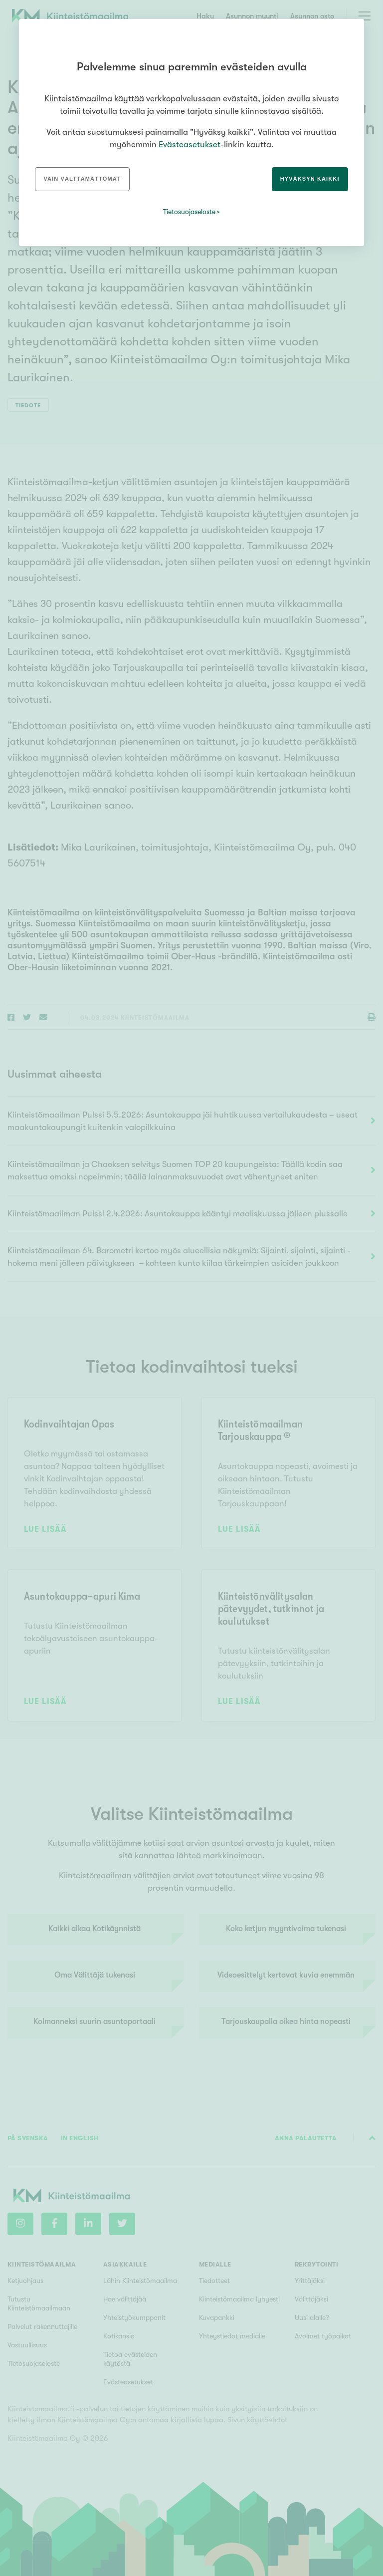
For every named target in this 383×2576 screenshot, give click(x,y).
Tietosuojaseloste (189, 212)
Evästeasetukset (189, 144)
